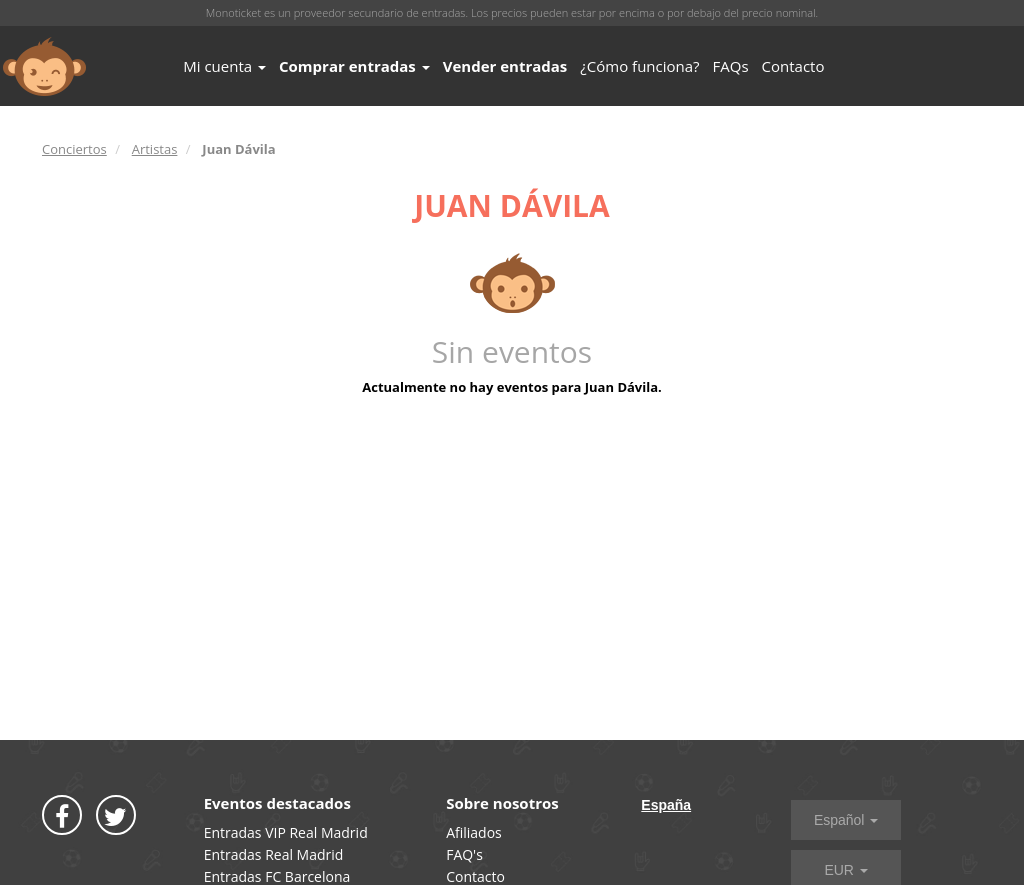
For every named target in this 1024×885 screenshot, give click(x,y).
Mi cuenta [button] (224, 66)
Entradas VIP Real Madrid (286, 832)
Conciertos (74, 149)
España (666, 805)
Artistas (155, 149)
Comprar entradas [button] (354, 66)
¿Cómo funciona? (639, 66)
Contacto (793, 66)
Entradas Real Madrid (274, 854)
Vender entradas (505, 66)
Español (846, 820)
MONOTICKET (44, 67)
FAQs (731, 66)
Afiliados (474, 832)
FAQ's (464, 854)
